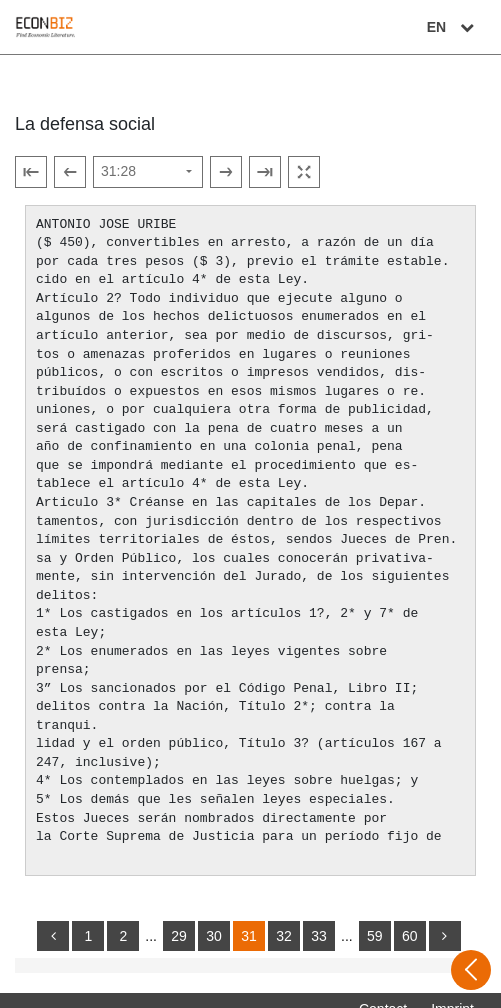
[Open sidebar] (471, 970)
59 (375, 918)
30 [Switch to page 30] (214, 918)
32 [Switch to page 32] (284, 918)
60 (410, 918)
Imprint (452, 991)
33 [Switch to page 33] (319, 918)
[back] (53, 918)
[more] (445, 918)
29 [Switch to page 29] (179, 918)
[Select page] (148, 172)
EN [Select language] (453, 27)
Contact (383, 991)
